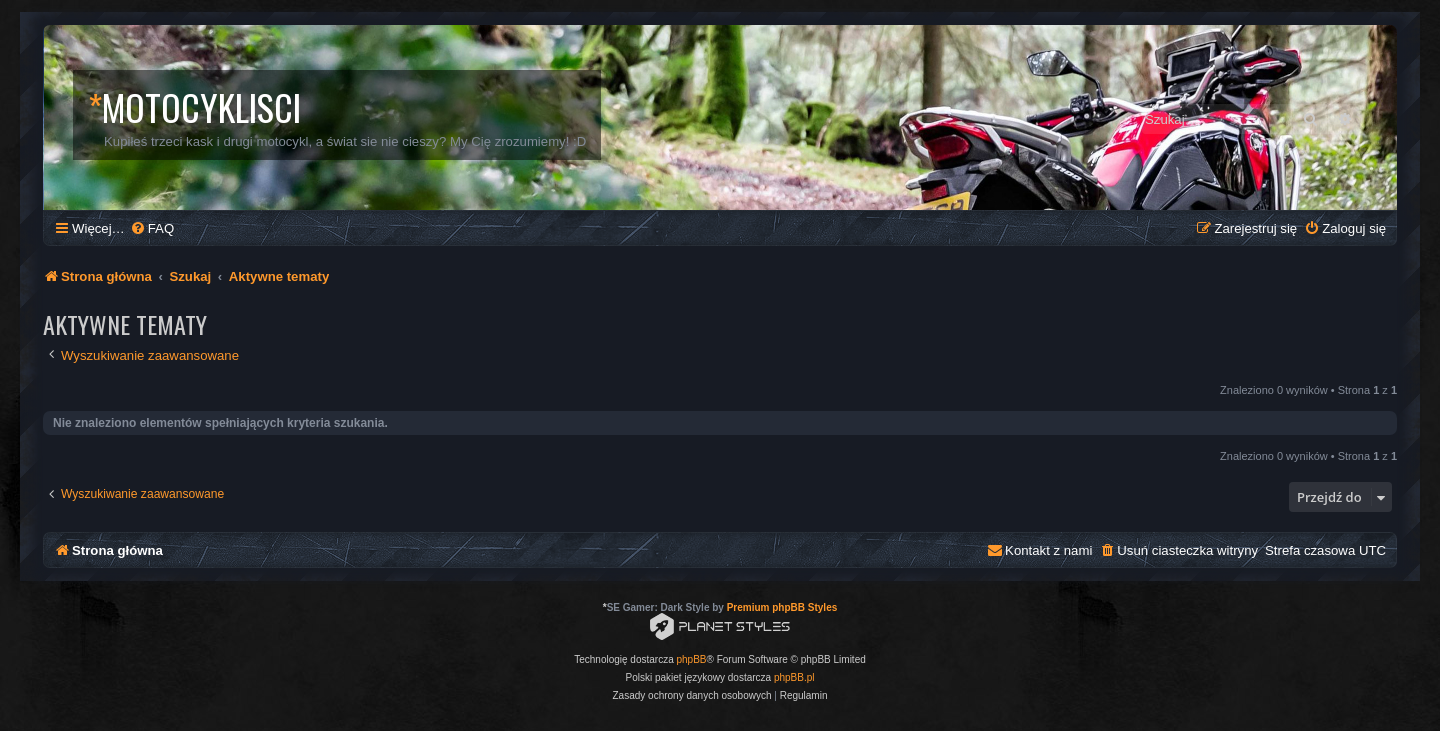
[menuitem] (152, 228)
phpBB (692, 659)
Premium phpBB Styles (782, 607)
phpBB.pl (794, 677)
